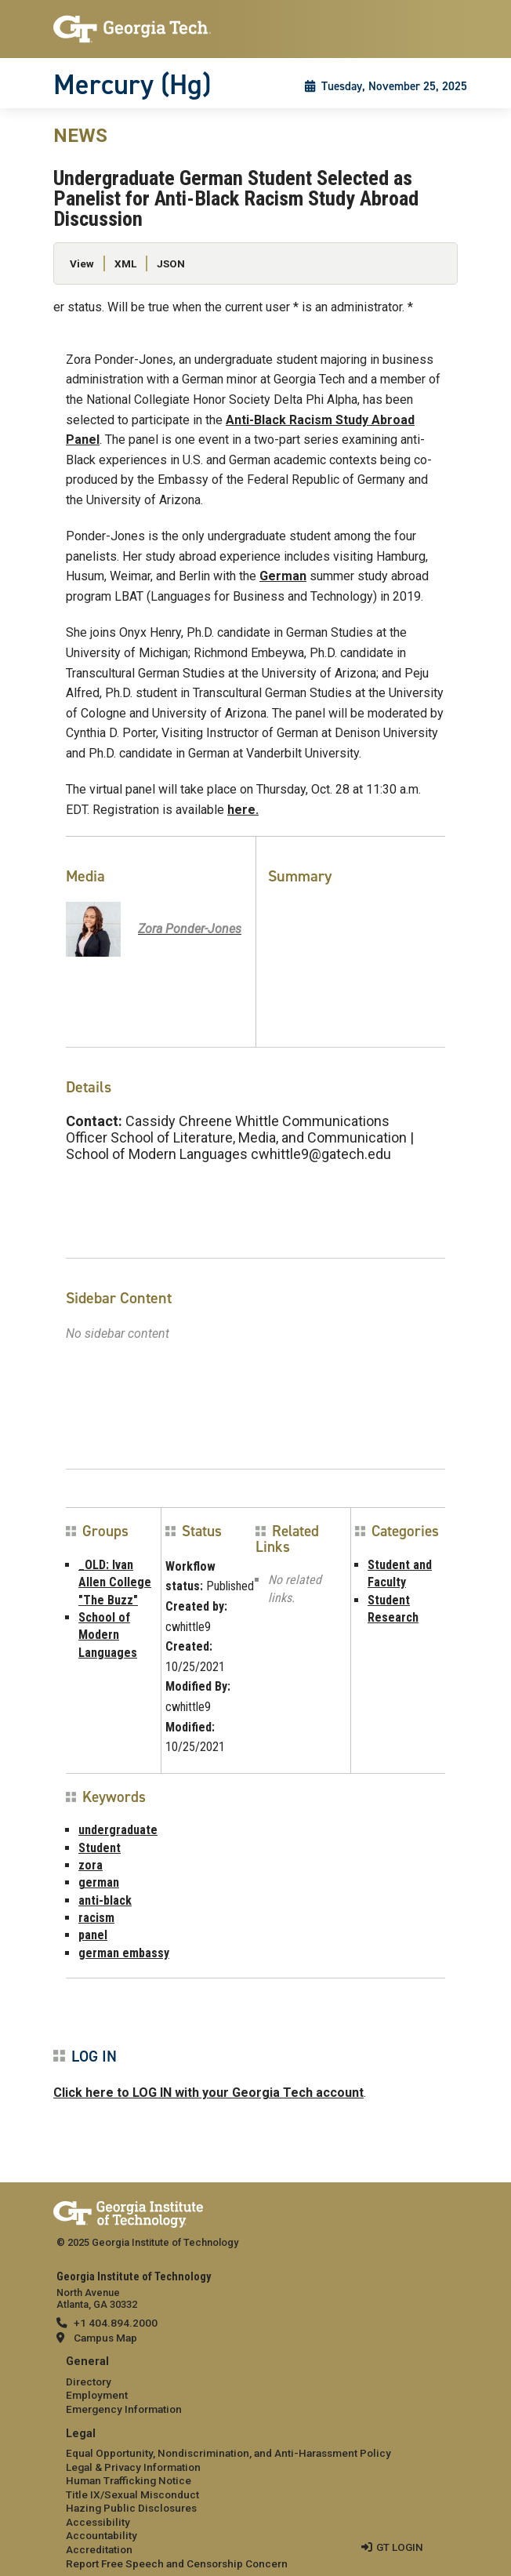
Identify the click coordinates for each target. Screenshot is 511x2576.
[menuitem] (255, 2385)
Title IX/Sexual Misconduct (132, 2494)
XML (125, 263)
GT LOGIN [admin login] (399, 2547)
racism (96, 1917)
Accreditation (99, 2549)
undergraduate (118, 1829)
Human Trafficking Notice (128, 2480)
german (98, 1882)
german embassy (123, 1953)
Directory (88, 2381)
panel (92, 1934)
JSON (171, 263)
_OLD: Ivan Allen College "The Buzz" (114, 1582)
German (282, 576)
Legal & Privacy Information (133, 2467)
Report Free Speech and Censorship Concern (177, 2563)
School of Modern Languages (107, 1635)
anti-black (105, 1900)
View (82, 263)
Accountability (101, 2535)
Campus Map (105, 2337)
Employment (97, 2395)
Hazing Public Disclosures (131, 2508)
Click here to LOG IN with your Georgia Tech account (208, 2092)
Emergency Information (124, 2409)
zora (90, 1865)
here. (243, 809)
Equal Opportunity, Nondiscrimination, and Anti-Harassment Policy (228, 2453)
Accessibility (98, 2522)
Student (99, 1847)
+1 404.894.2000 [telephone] (116, 2322)
